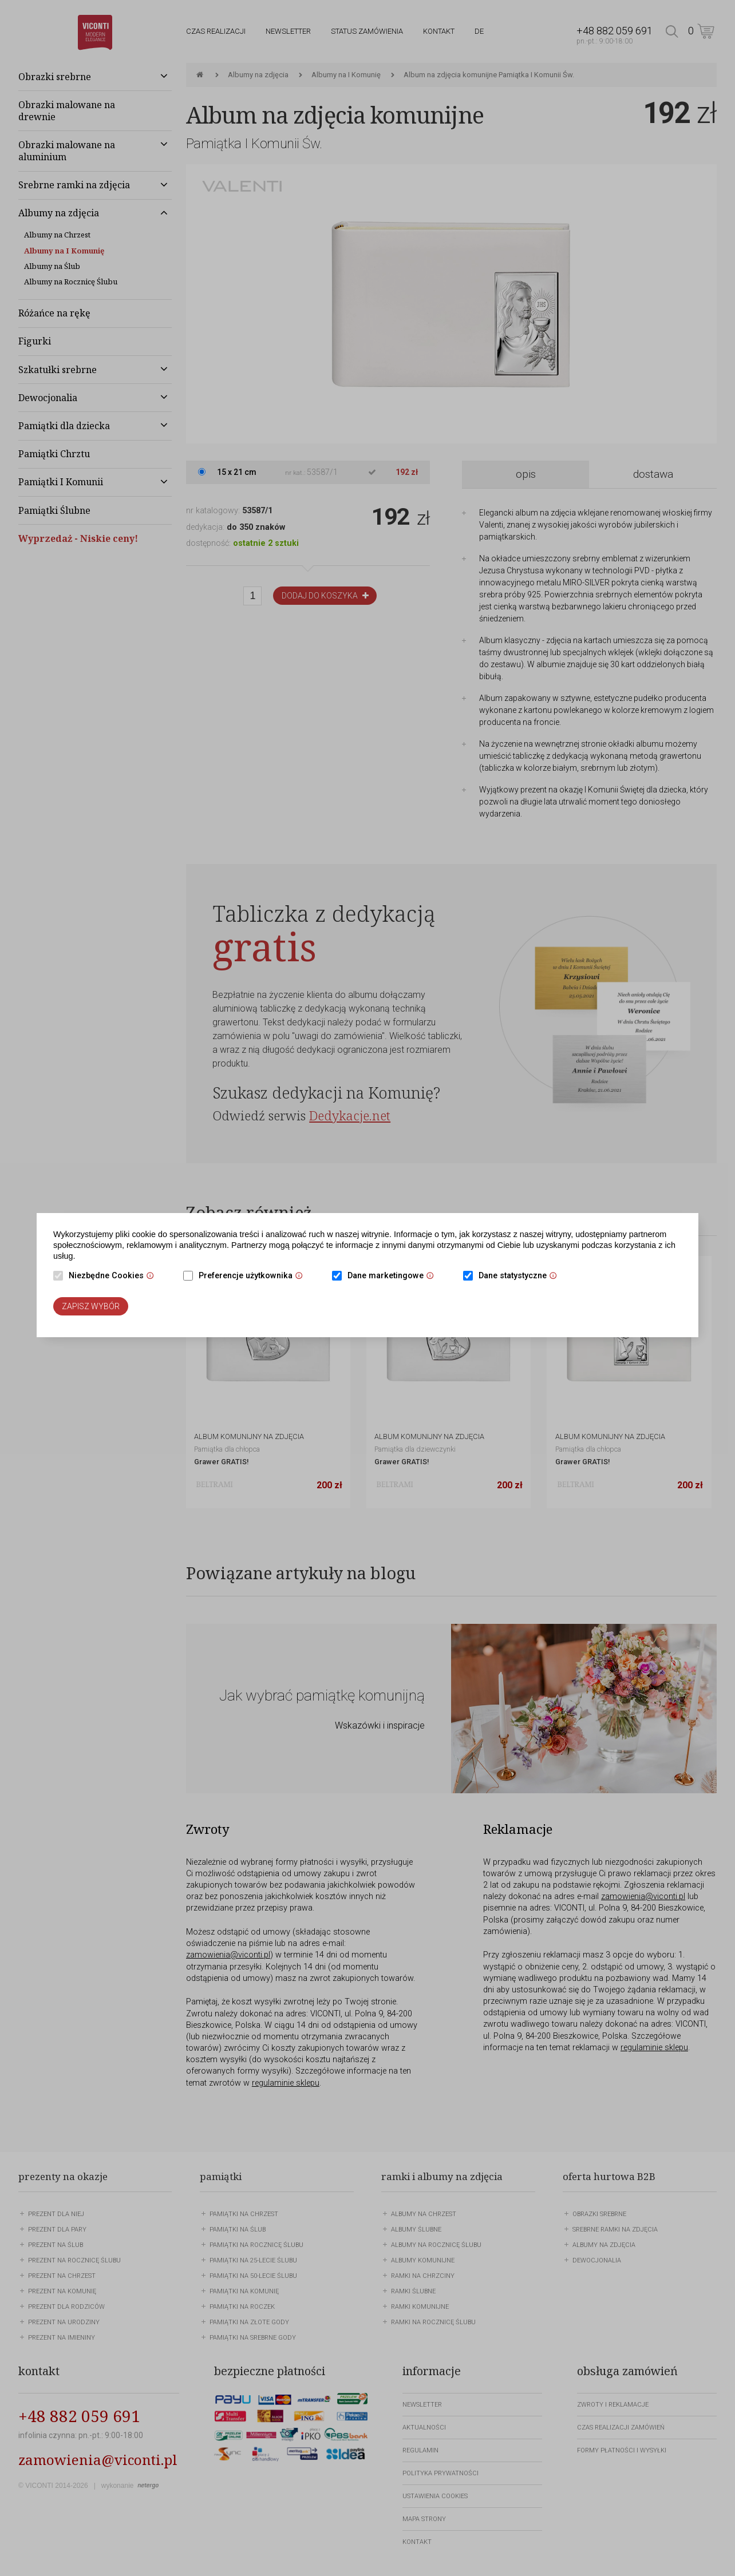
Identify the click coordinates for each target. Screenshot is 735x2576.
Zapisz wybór (91, 1306)
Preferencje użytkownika (254, 1276)
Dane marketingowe (393, 1276)
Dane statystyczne (521, 1276)
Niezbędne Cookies (114, 1276)
